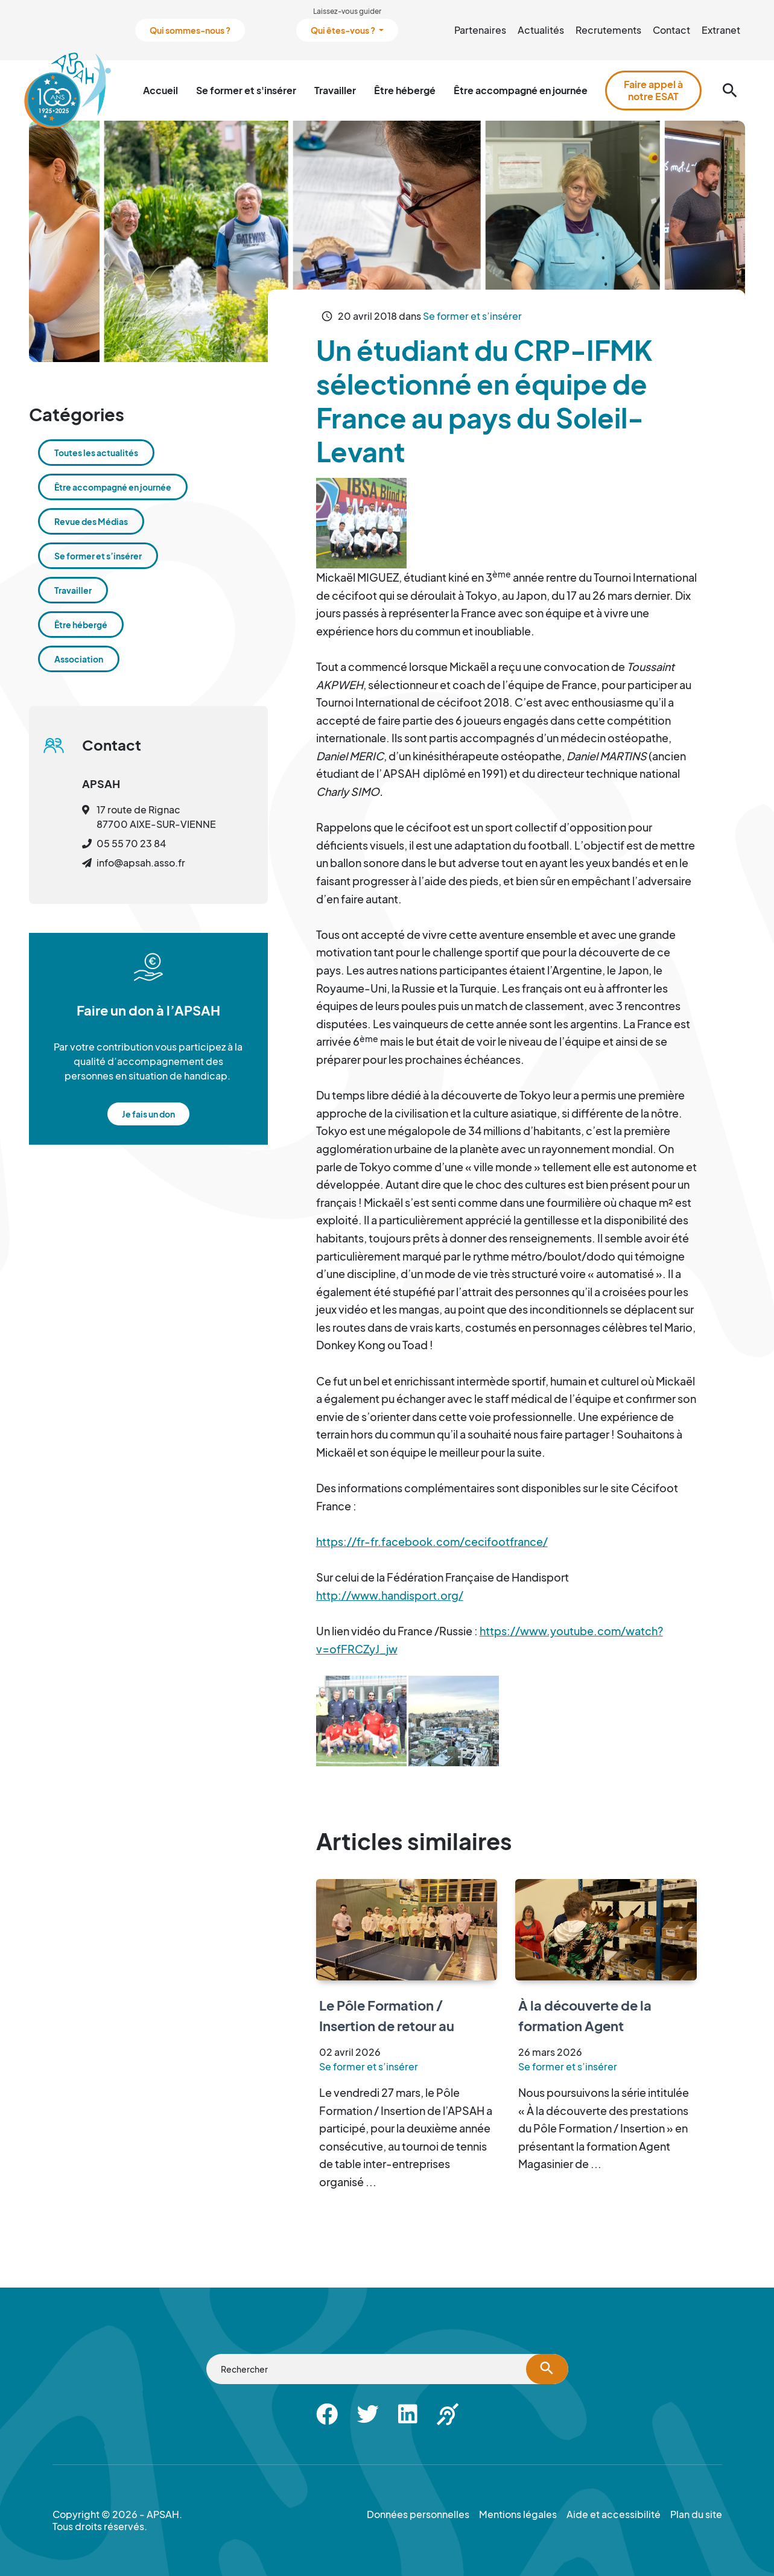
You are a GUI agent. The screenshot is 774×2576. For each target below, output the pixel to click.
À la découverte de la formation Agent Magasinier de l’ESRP (585, 2025)
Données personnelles (418, 2514)
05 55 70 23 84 (131, 843)
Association (78, 659)
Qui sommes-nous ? (190, 30)
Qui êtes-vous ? (343, 30)
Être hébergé (405, 90)
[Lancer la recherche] (547, 2369)
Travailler (335, 90)
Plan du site (696, 2514)
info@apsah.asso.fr (141, 862)
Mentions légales (518, 2514)
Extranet (721, 30)
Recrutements (608, 30)
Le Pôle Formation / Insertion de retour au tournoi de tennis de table (400, 2025)
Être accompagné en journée (521, 90)
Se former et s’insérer (472, 316)
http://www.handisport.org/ (389, 1595)
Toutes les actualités (96, 452)
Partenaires (480, 30)
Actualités (541, 30)
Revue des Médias (91, 521)
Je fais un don (148, 1113)
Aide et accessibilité (613, 2514)
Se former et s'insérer (246, 90)
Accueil (160, 90)
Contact (671, 30)
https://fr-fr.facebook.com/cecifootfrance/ (432, 1541)
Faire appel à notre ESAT (653, 90)
